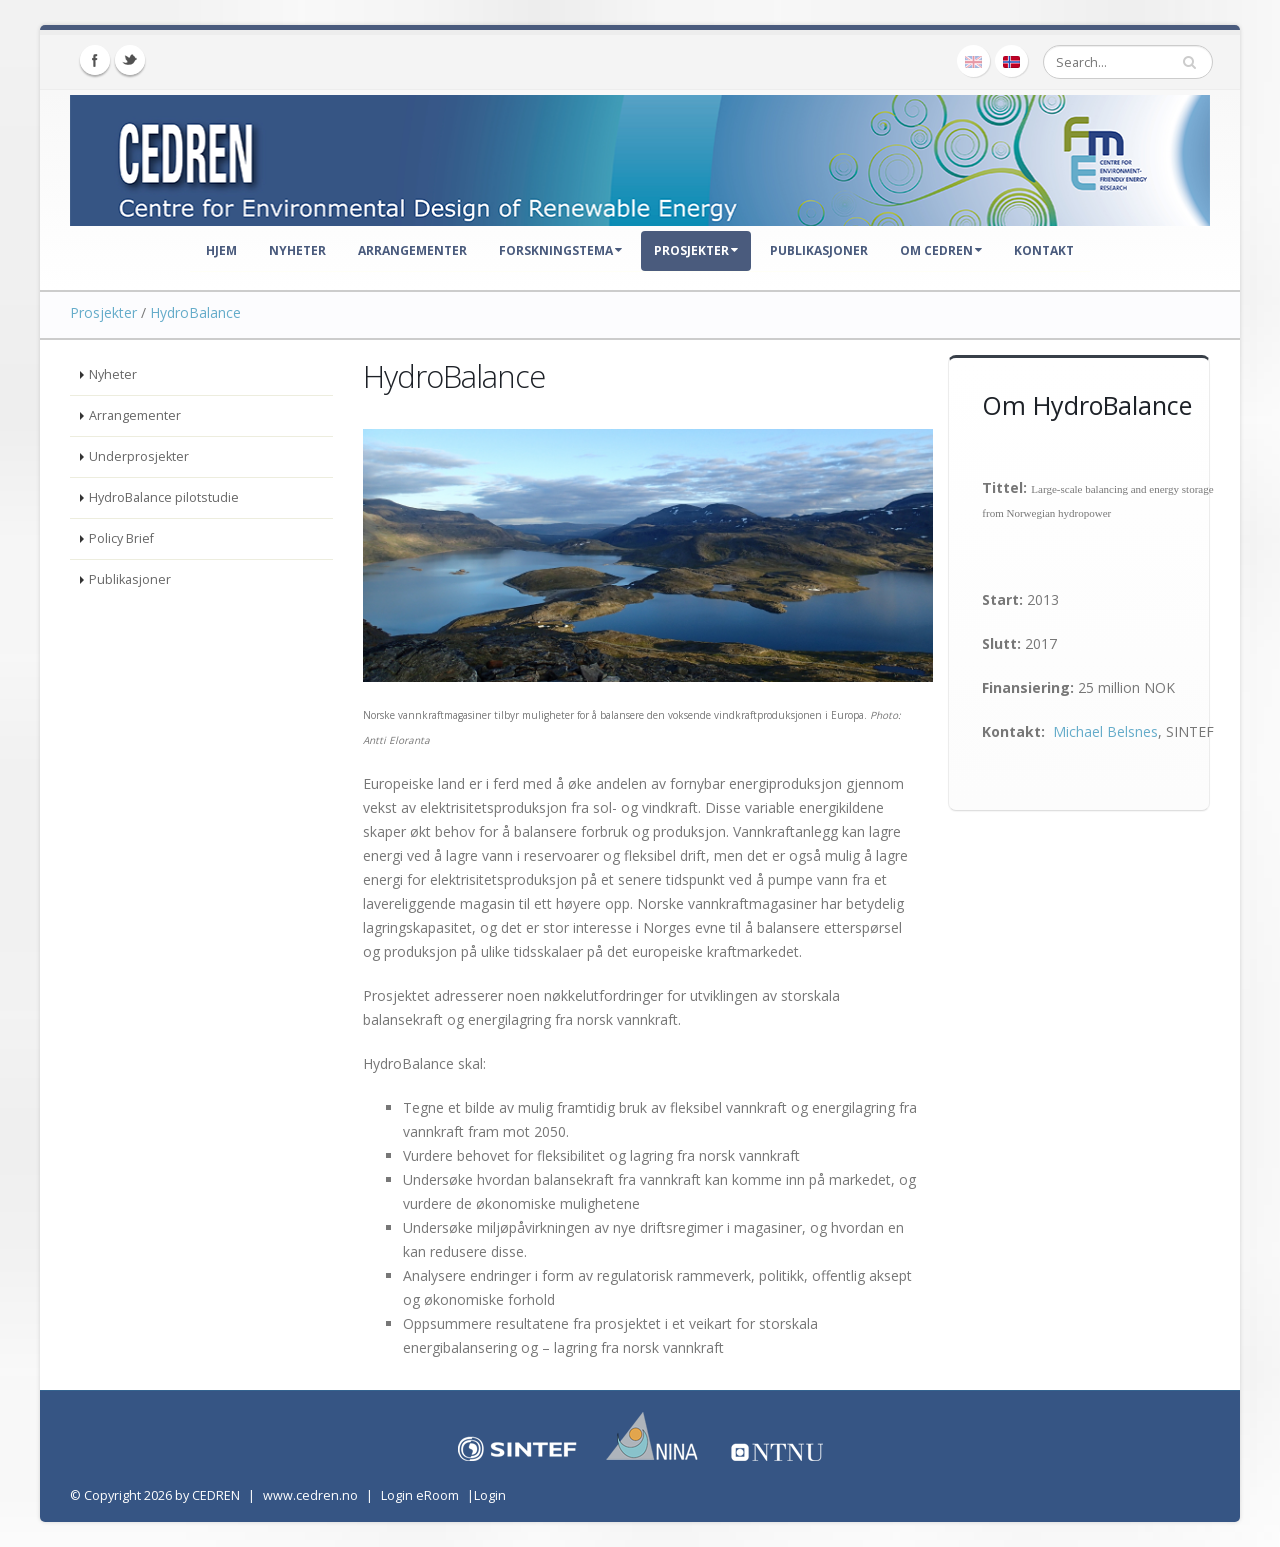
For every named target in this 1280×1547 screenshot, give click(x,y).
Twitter (130, 60)
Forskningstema (560, 250)
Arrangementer (412, 250)
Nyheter (297, 250)
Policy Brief (121, 538)
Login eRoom (420, 1495)
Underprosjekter (139, 456)
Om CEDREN (941, 250)
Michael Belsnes (1105, 731)
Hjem (221, 250)
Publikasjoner (819, 250)
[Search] (1128, 62)
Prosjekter (696, 250)
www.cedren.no (310, 1495)
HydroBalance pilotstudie (164, 497)
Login (490, 1495)
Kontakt (1044, 250)
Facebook (95, 60)
